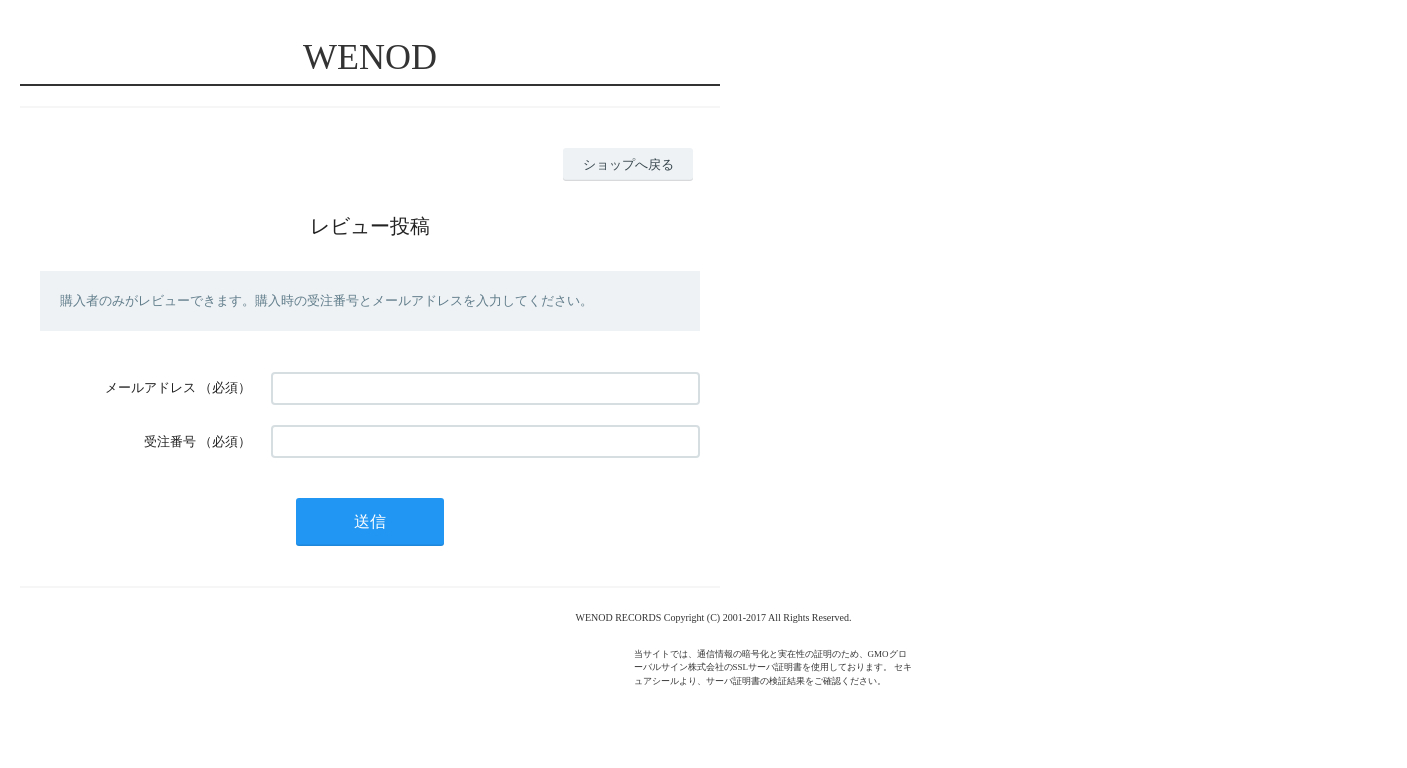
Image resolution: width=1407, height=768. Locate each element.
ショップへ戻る (628, 164)
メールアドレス (150, 387)
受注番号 (170, 441)
